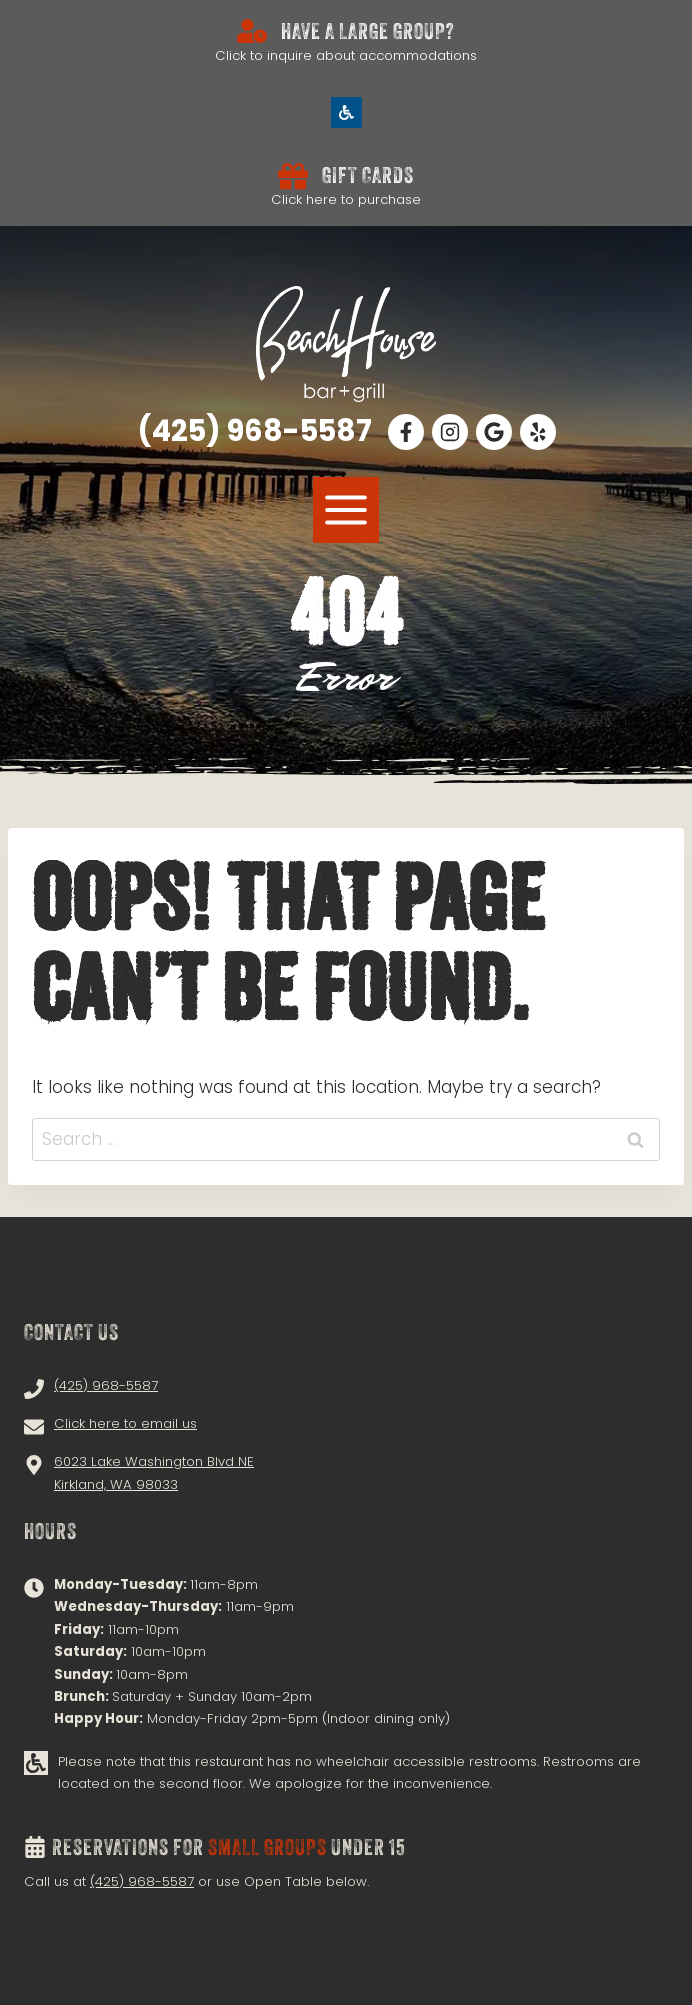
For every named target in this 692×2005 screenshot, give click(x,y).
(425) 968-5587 (142, 1881)
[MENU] (346, 510)
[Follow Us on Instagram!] (450, 432)
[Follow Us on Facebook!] (406, 432)
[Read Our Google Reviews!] (494, 432)
